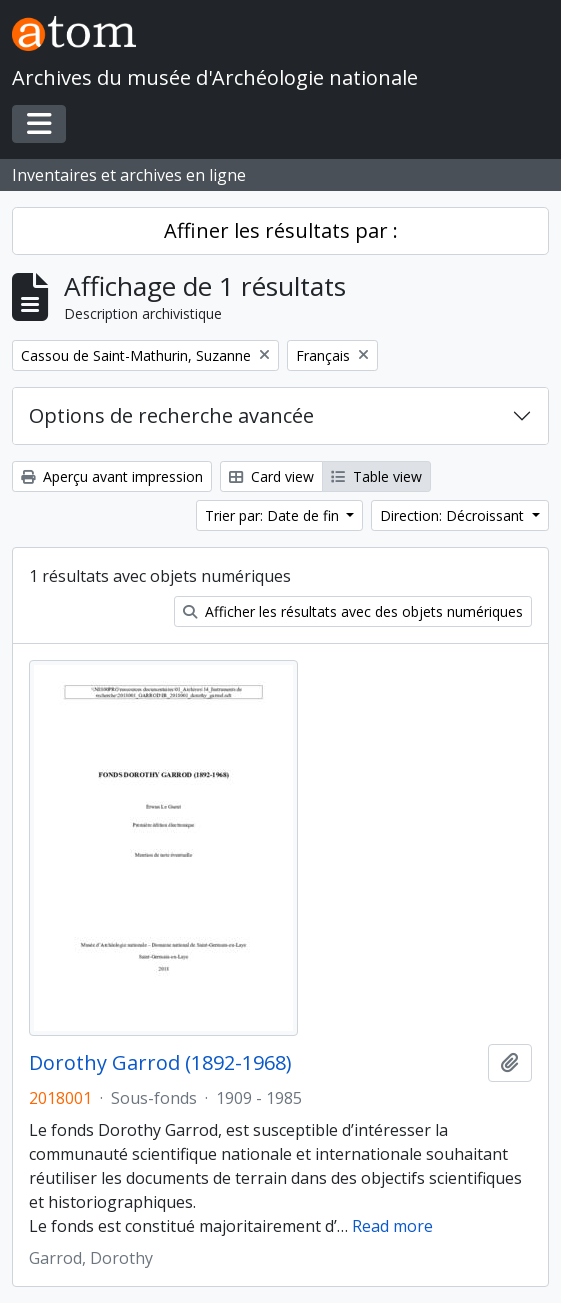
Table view (376, 476)
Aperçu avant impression (112, 476)
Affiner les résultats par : (281, 230)
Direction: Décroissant (454, 515)
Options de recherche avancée (171, 415)
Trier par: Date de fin (274, 515)
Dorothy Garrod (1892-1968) (160, 1063)
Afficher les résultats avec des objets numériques (353, 611)
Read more (392, 1226)
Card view (271, 476)
